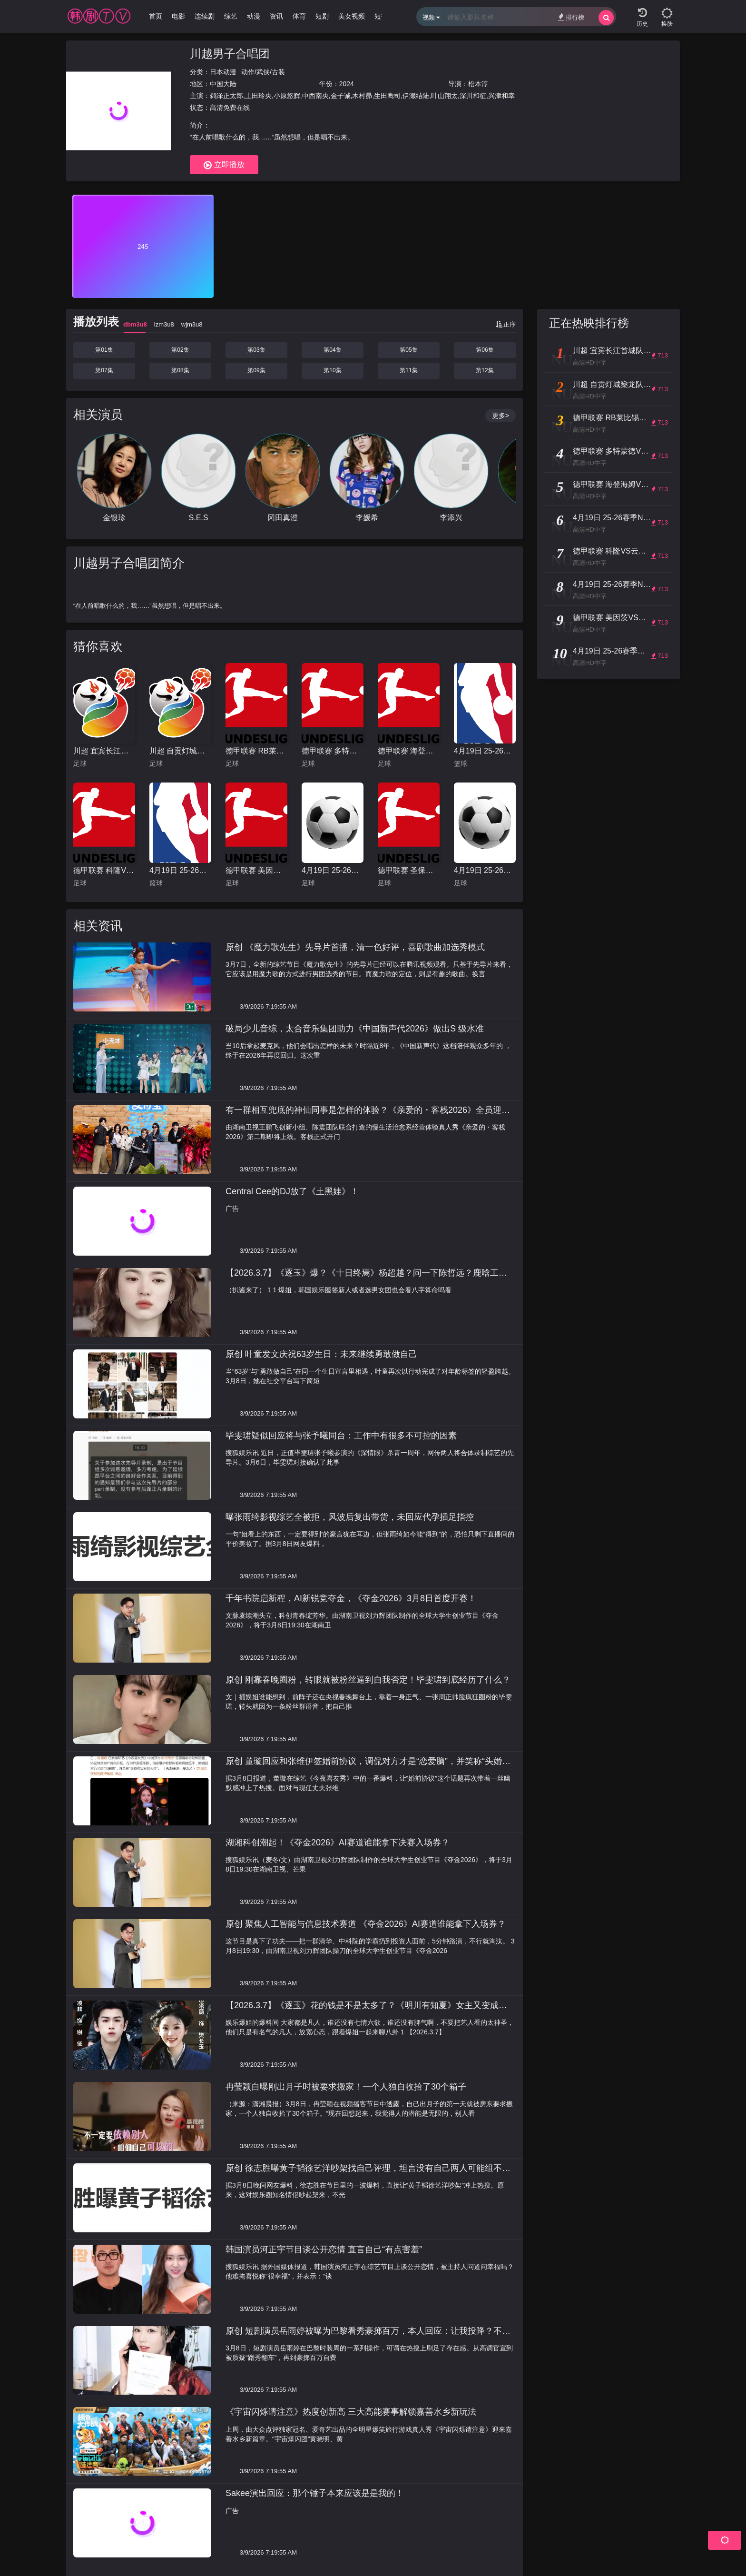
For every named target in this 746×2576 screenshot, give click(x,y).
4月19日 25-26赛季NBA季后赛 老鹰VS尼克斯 (180, 870)
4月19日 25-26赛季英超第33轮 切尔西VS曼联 (332, 870)
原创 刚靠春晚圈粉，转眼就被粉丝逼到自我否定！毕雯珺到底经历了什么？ (368, 1679)
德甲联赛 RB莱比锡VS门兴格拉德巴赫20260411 (256, 751)
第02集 (180, 350)
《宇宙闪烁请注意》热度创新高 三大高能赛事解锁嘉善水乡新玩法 (351, 2412)
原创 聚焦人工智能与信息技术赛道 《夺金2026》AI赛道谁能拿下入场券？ (366, 1924)
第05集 (408, 350)
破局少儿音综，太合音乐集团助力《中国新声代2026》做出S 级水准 (355, 1028)
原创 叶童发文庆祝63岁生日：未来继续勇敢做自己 (321, 1354)
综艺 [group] (230, 16)
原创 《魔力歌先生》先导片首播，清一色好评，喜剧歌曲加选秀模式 (355, 947)
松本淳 (478, 84)
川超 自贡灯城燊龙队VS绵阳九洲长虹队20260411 (180, 751)
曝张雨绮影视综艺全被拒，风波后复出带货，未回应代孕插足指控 (350, 1517)
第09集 (256, 370)
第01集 (104, 350)
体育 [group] (299, 16)
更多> (500, 415)
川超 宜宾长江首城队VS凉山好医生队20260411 (104, 751)
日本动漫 (223, 72)
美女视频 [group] (351, 16)
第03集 (256, 350)
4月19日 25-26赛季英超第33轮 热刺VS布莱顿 (485, 870)
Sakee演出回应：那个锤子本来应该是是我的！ (315, 2493)
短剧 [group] (322, 16)
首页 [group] (155, 16)
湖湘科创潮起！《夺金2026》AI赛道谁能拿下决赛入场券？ (338, 1842)
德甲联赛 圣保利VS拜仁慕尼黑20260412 (409, 870)
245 (142, 246)
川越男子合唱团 (230, 53)
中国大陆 (223, 84)
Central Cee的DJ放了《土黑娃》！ (292, 1191)
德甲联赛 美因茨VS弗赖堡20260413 (256, 870)
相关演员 (98, 414)
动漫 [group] (253, 16)
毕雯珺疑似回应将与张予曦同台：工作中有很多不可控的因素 (341, 1435)
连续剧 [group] (205, 16)
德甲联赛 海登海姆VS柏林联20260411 (409, 751)
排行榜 (571, 17)
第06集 (484, 350)
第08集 (180, 370)
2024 (346, 84)
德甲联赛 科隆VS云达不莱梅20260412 (104, 870)
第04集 (332, 350)
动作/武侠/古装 (263, 72)
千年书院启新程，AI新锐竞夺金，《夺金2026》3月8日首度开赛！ (351, 1598)
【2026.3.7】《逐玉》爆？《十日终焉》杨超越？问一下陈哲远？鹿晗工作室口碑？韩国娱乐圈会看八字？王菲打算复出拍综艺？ (366, 1278)
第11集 (408, 370)
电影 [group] (178, 16)
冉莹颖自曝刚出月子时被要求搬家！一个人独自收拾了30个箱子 (346, 2086)
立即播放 (224, 165)
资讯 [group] (276, 16)
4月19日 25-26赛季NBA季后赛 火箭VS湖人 (485, 751)
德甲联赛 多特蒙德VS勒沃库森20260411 (332, 751)
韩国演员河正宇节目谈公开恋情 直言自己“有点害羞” (324, 2249)
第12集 (484, 370)
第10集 (332, 370)
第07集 (104, 370)
